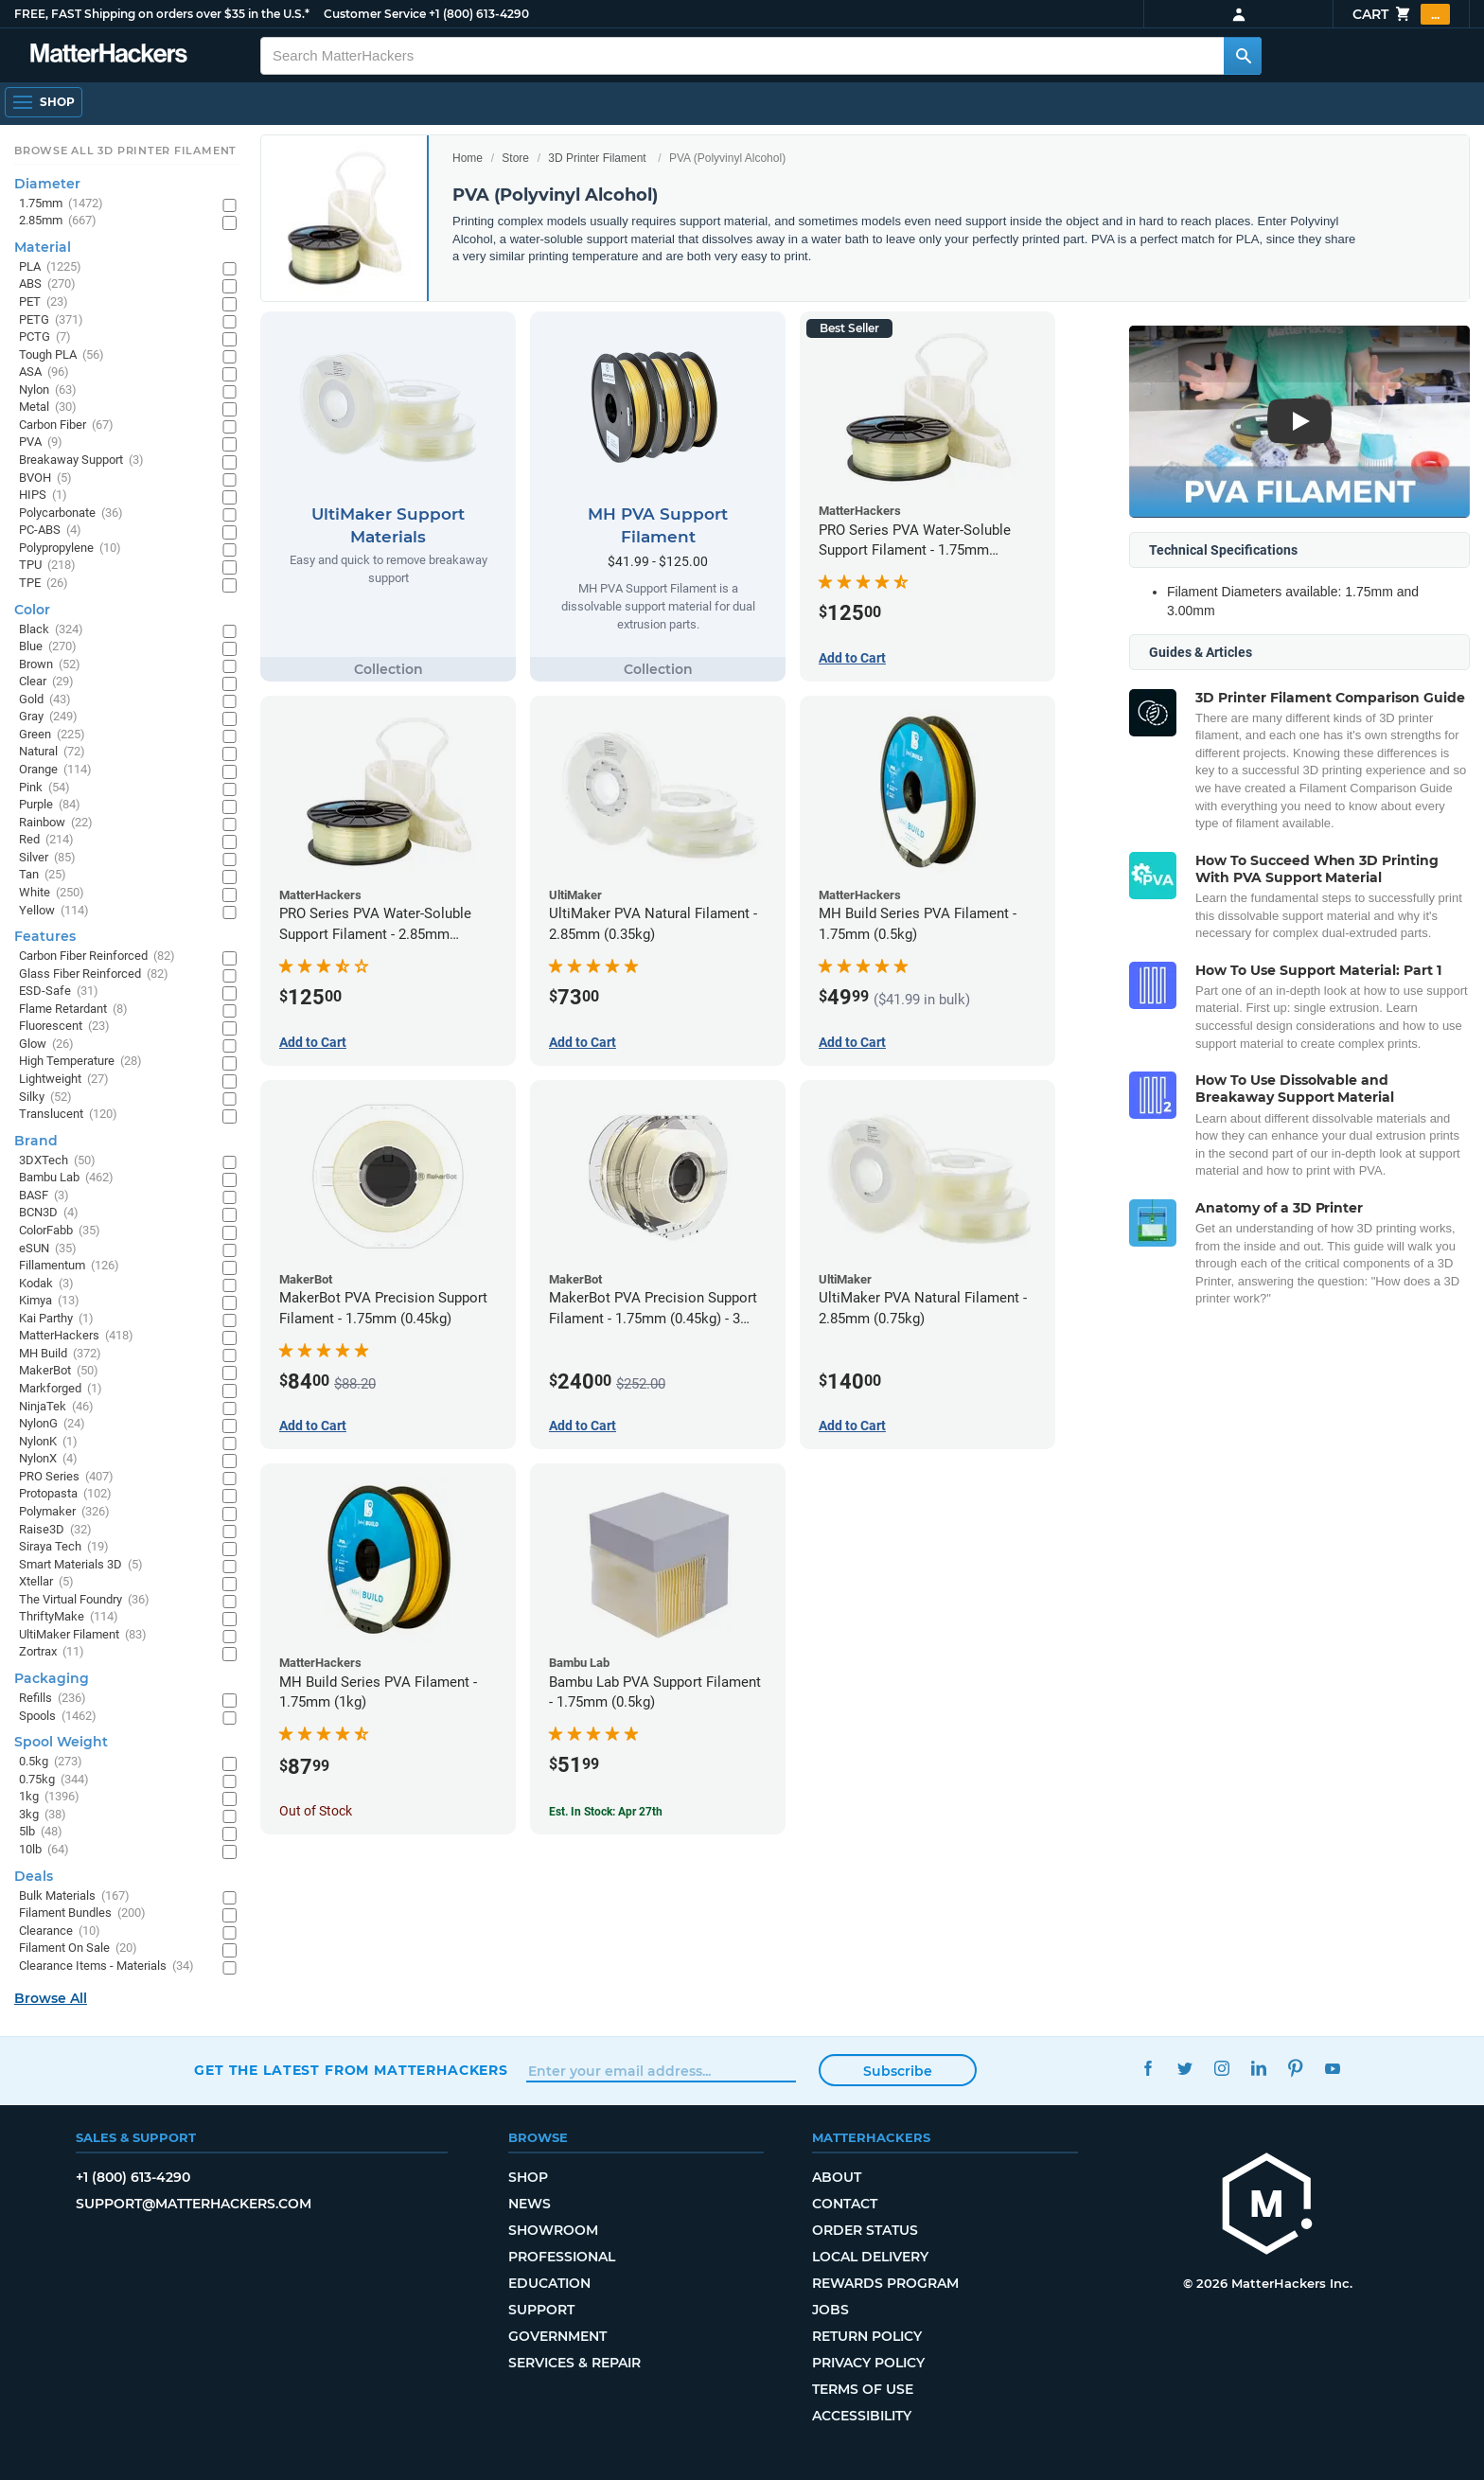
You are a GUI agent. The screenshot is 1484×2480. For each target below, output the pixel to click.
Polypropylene (70, 549)
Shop (528, 2177)
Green (52, 735)
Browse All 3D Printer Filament (125, 150)
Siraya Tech (64, 1547)
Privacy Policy (868, 2362)
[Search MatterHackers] (1243, 56)
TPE (43, 584)
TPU (47, 566)
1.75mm (61, 204)
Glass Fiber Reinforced (93, 974)
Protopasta (65, 1494)
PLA (50, 267)
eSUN (48, 1249)
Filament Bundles (82, 1913)
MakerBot (58, 1371)
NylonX (48, 1459)
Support (541, 2309)
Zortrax (51, 1652)
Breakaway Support (81, 460)
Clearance (59, 1931)
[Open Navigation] (43, 102)
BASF (44, 1196)
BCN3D (49, 1213)
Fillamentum (69, 1266)
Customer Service (375, 14)
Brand (36, 1140)
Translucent (68, 1115)
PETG (51, 320)
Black (51, 630)
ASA (44, 372)
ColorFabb (59, 1231)
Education (549, 2283)
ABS (47, 284)
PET (43, 302)
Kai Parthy (56, 1319)
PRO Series (66, 1477)
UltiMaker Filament (83, 1635)
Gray (48, 717)
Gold (45, 700)
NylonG (52, 1424)
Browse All (50, 1998)
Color (32, 609)
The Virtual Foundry (84, 1600)
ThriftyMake (68, 1617)
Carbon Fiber (66, 425)
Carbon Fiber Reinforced (97, 956)
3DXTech (57, 1161)
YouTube (1332, 2067)
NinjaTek (56, 1407)
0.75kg (54, 1780)
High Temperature (80, 1062)
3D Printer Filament (596, 158)
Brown (49, 665)
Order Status (865, 2230)
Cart (1401, 14)
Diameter (47, 183)
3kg (42, 1815)
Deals (33, 1876)
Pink (44, 788)
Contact (844, 2203)
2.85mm (58, 221)
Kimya (49, 1301)
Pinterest (1295, 2067)
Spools (58, 1717)
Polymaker (64, 1512)
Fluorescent (64, 1027)
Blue (48, 647)
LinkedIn (1258, 2067)
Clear (46, 682)
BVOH (45, 478)
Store (515, 158)
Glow (46, 1045)
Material (42, 247)
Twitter (1184, 2067)
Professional (561, 2256)
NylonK (48, 1442)
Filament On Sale (78, 1948)
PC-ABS (50, 531)
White (51, 893)
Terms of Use (862, 2389)
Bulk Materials (74, 1896)
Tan (42, 875)
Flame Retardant (73, 1010)
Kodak (46, 1284)
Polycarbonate (71, 514)
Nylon (48, 390)
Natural (52, 752)
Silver (47, 858)
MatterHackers (76, 1336)
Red (46, 840)
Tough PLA (61, 355)
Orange (55, 770)
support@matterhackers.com (193, 2203)
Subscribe (897, 2071)
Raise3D (55, 1530)
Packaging (51, 1678)
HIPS (43, 496)
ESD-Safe (58, 992)
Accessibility (861, 2415)
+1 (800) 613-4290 (479, 14)
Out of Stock (315, 1810)
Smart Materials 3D (81, 1565)
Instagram (1221, 2067)
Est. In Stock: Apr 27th (605, 1811)
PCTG (45, 337)
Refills (52, 1699)
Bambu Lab (66, 1178)
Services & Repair (574, 2362)
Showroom (553, 2230)
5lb (40, 1832)
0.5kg (50, 1762)
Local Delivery (870, 2256)
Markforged (60, 1389)
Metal (48, 407)
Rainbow (56, 823)
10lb (44, 1850)
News (529, 2203)
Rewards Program (885, 2283)
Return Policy (867, 2336)
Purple (49, 805)
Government (557, 2336)
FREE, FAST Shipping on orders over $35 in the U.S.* (161, 14)
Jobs (830, 2309)
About (836, 2177)
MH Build (60, 1354)
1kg (49, 1797)
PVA (40, 443)
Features (45, 936)
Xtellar (46, 1582)
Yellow (54, 911)
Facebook (1147, 2067)
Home (467, 158)
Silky (45, 1098)
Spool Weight (61, 1741)
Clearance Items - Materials (106, 1966)
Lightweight (64, 1080)
